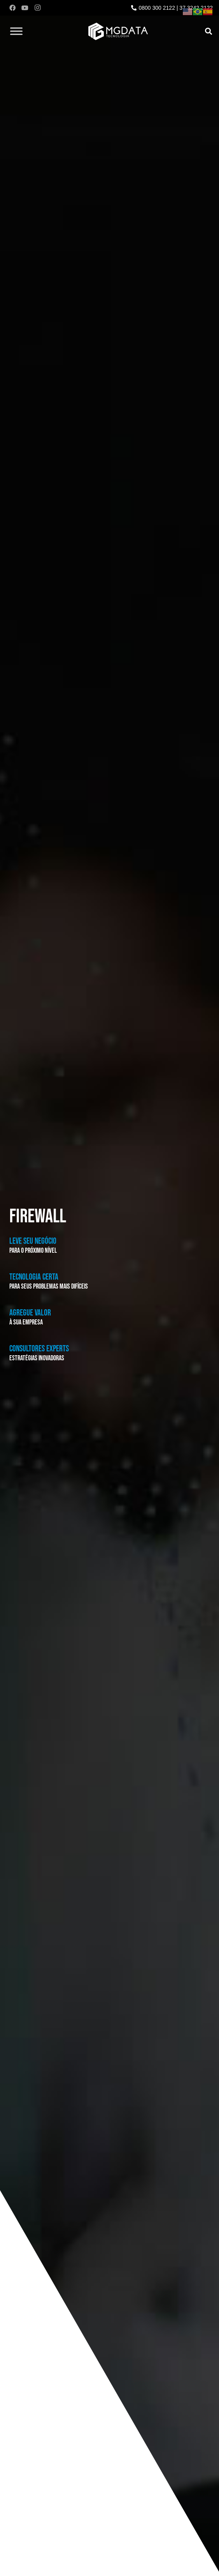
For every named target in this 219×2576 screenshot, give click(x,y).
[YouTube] (25, 8)
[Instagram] (37, 8)
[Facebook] (12, 8)
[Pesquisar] (208, 31)
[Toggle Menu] (16, 31)
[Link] (118, 31)
